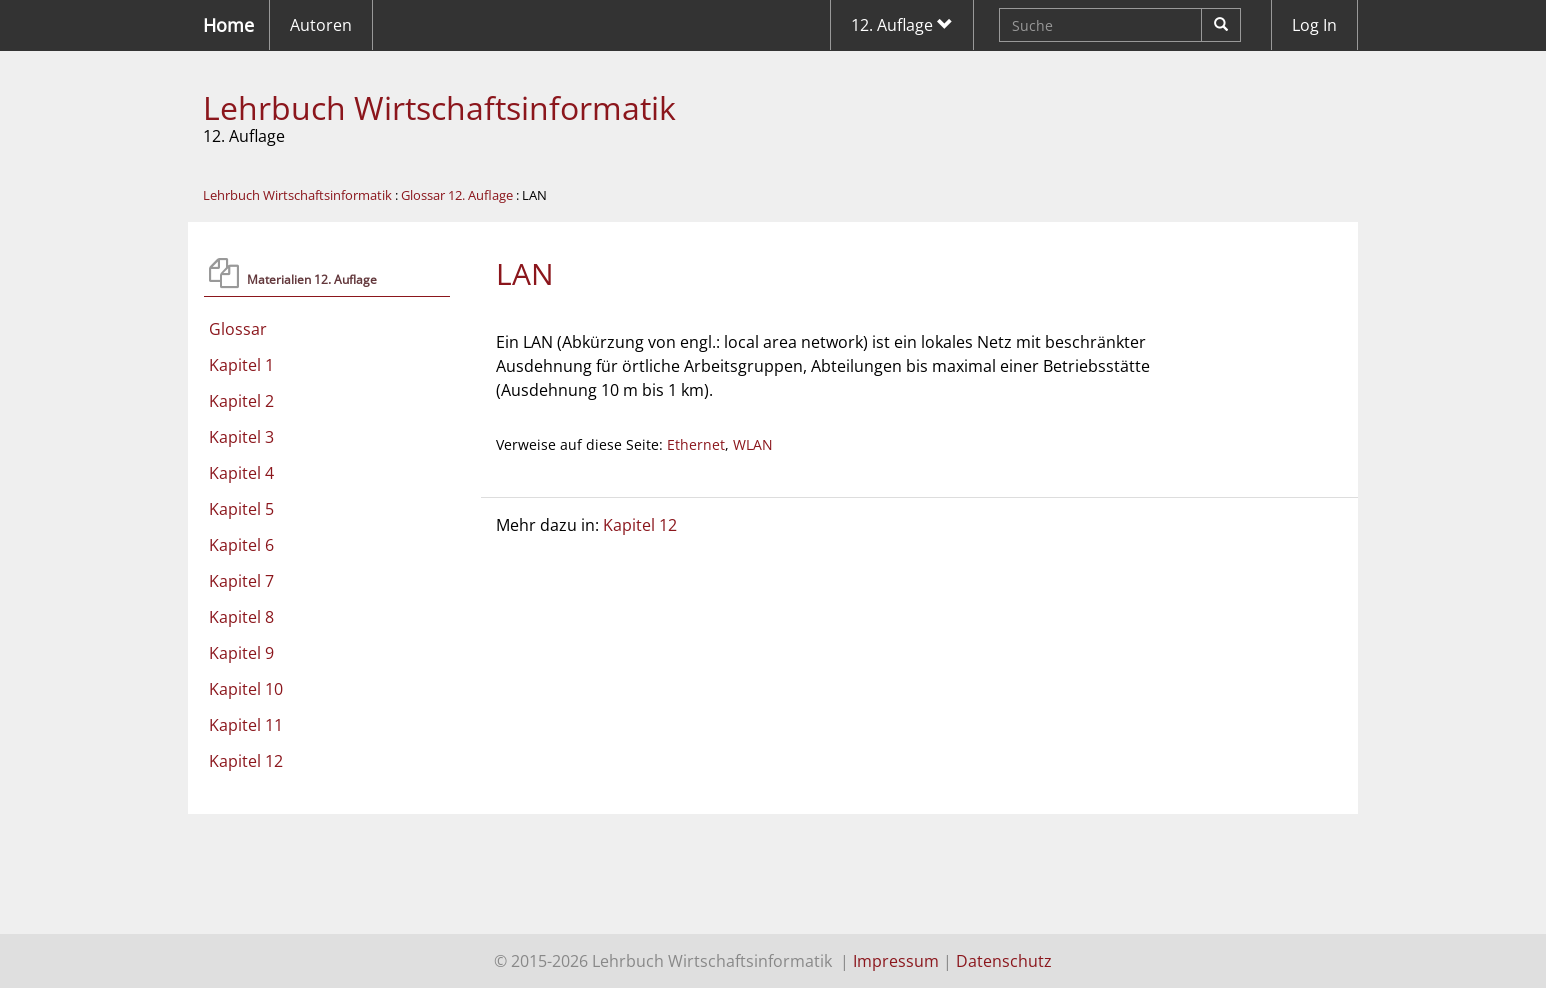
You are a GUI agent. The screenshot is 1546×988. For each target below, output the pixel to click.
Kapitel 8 (241, 617)
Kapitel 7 (241, 581)
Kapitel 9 (241, 653)
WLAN (753, 444)
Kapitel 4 (241, 473)
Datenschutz (1004, 961)
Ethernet (696, 444)
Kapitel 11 (246, 725)
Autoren (321, 25)
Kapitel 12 (246, 761)
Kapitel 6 (241, 545)
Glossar (238, 329)
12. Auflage (902, 25)
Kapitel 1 (241, 365)
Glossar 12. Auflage (457, 195)
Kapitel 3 (241, 437)
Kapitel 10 (246, 689)
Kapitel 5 (241, 509)
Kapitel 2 (241, 401)
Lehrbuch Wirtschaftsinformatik (439, 107)
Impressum (896, 961)
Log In (1314, 25)
